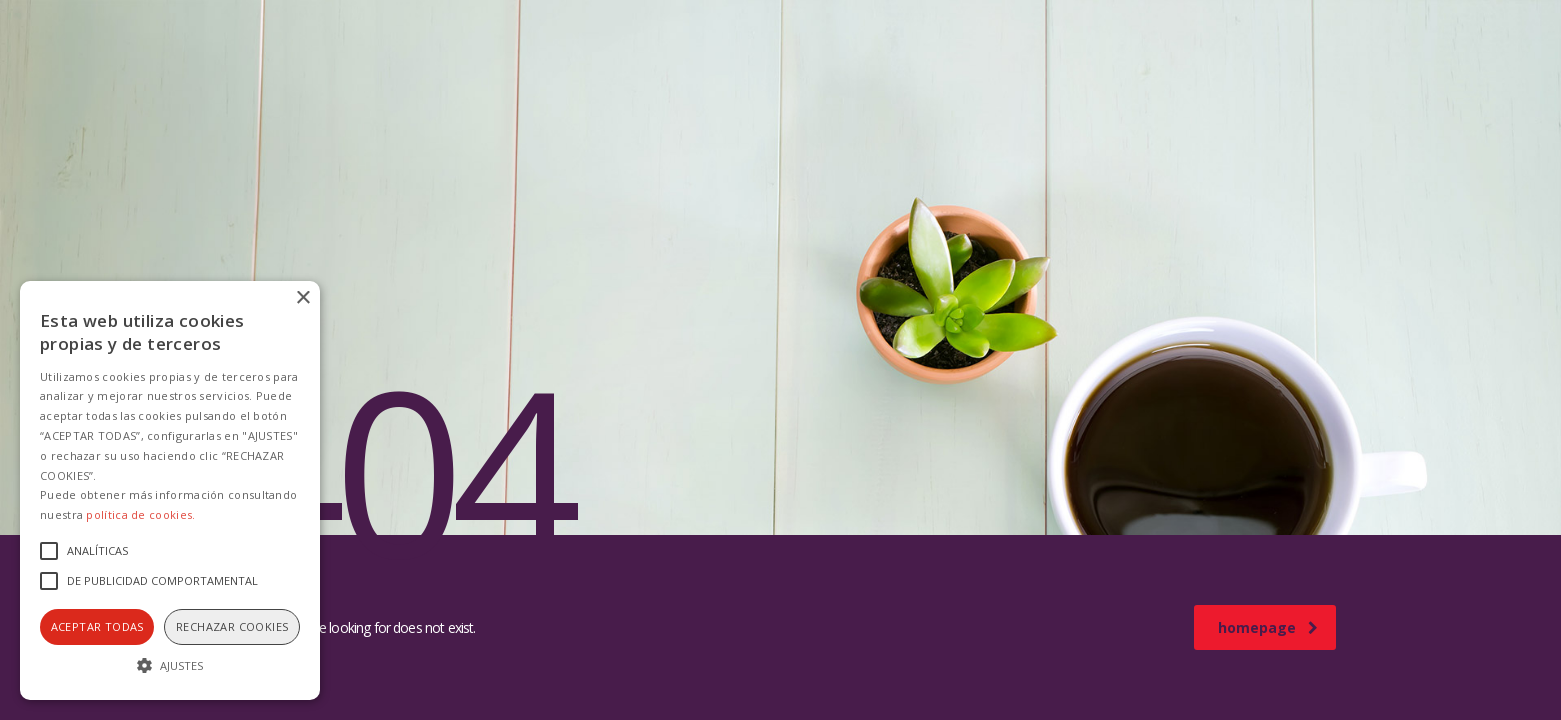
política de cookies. (140, 514)
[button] (170, 664)
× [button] (302, 298)
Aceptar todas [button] (97, 626)
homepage (1268, 627)
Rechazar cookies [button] (232, 626)
